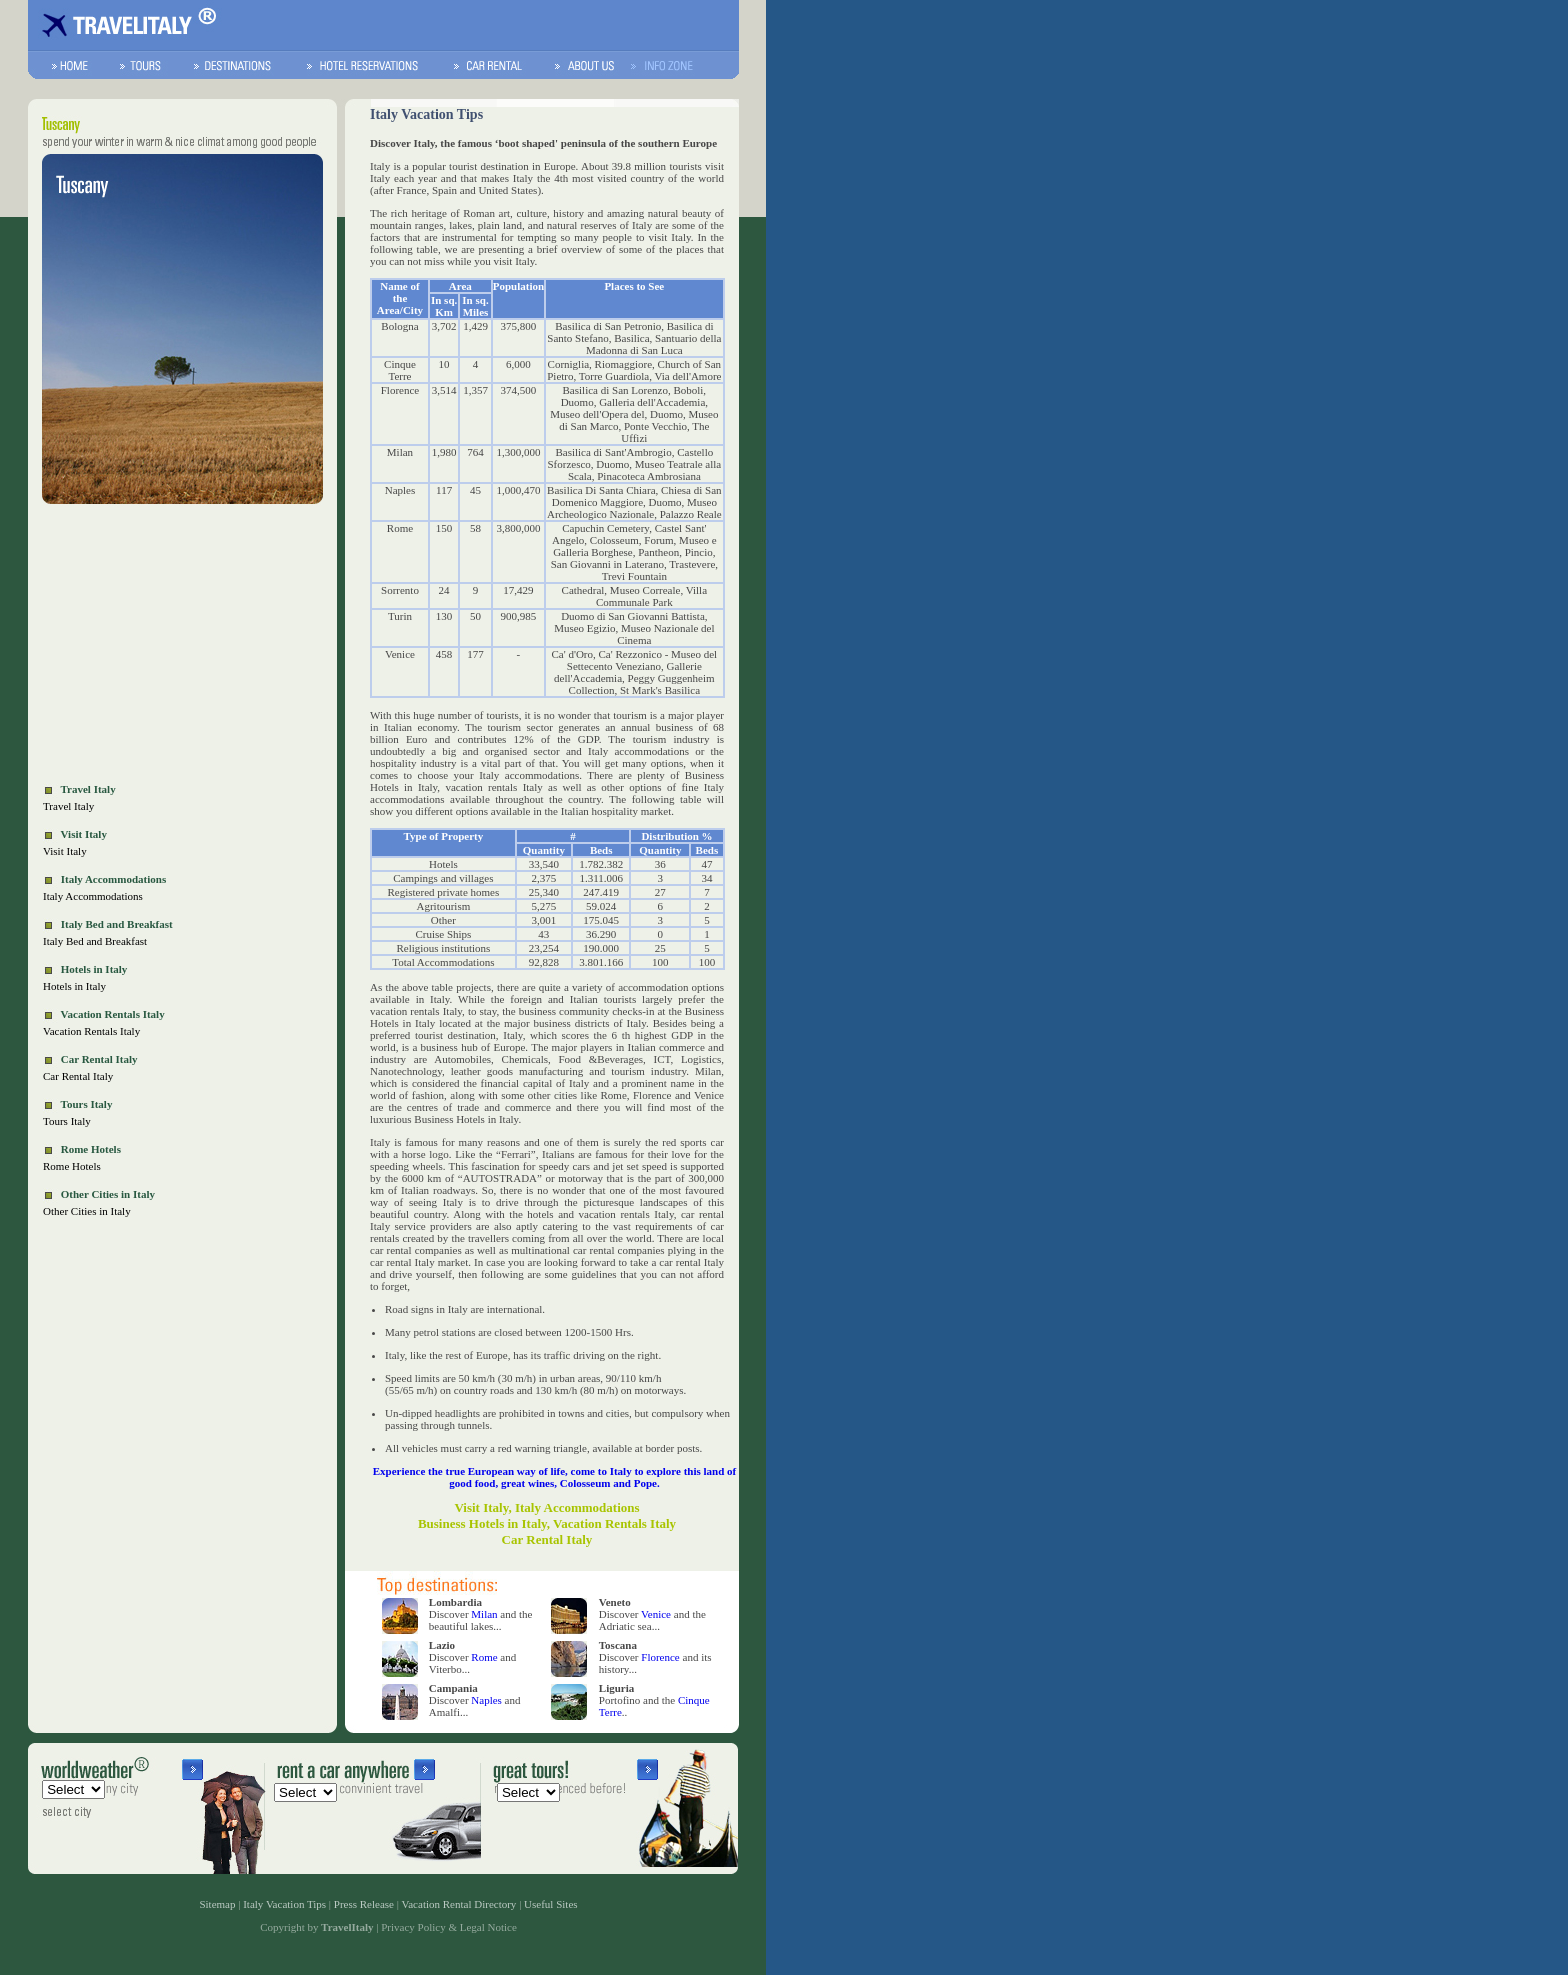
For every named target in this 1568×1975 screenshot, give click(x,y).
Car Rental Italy (78, 1076)
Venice (656, 1614)
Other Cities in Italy (87, 1211)
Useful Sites (550, 1904)
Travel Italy (68, 806)
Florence (660, 1657)
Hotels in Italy (74, 986)
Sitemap (217, 1904)
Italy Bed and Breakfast (95, 941)
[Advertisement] (183, 646)
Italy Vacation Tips (284, 1904)
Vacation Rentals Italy (91, 1031)
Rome (484, 1657)
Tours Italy (67, 1121)
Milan (484, 1614)
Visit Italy (65, 851)
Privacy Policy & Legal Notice (449, 1927)
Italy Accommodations (93, 896)
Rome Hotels (72, 1166)
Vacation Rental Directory (459, 1904)
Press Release (364, 1904)
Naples (486, 1700)
